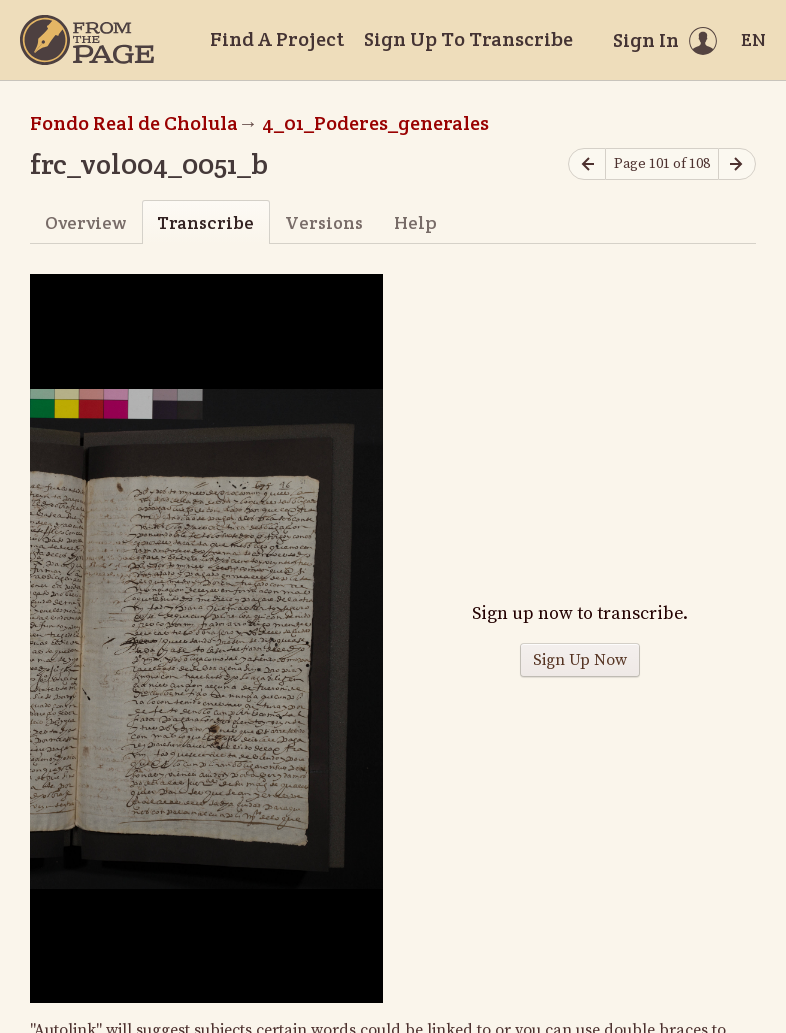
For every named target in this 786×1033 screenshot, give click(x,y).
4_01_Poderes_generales (375, 123)
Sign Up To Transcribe (468, 39)
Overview (85, 222)
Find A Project (277, 39)
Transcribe (205, 222)
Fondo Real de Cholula (134, 123)
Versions (324, 222)
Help (415, 222)
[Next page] (737, 164)
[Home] (87, 40)
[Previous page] (587, 164)
